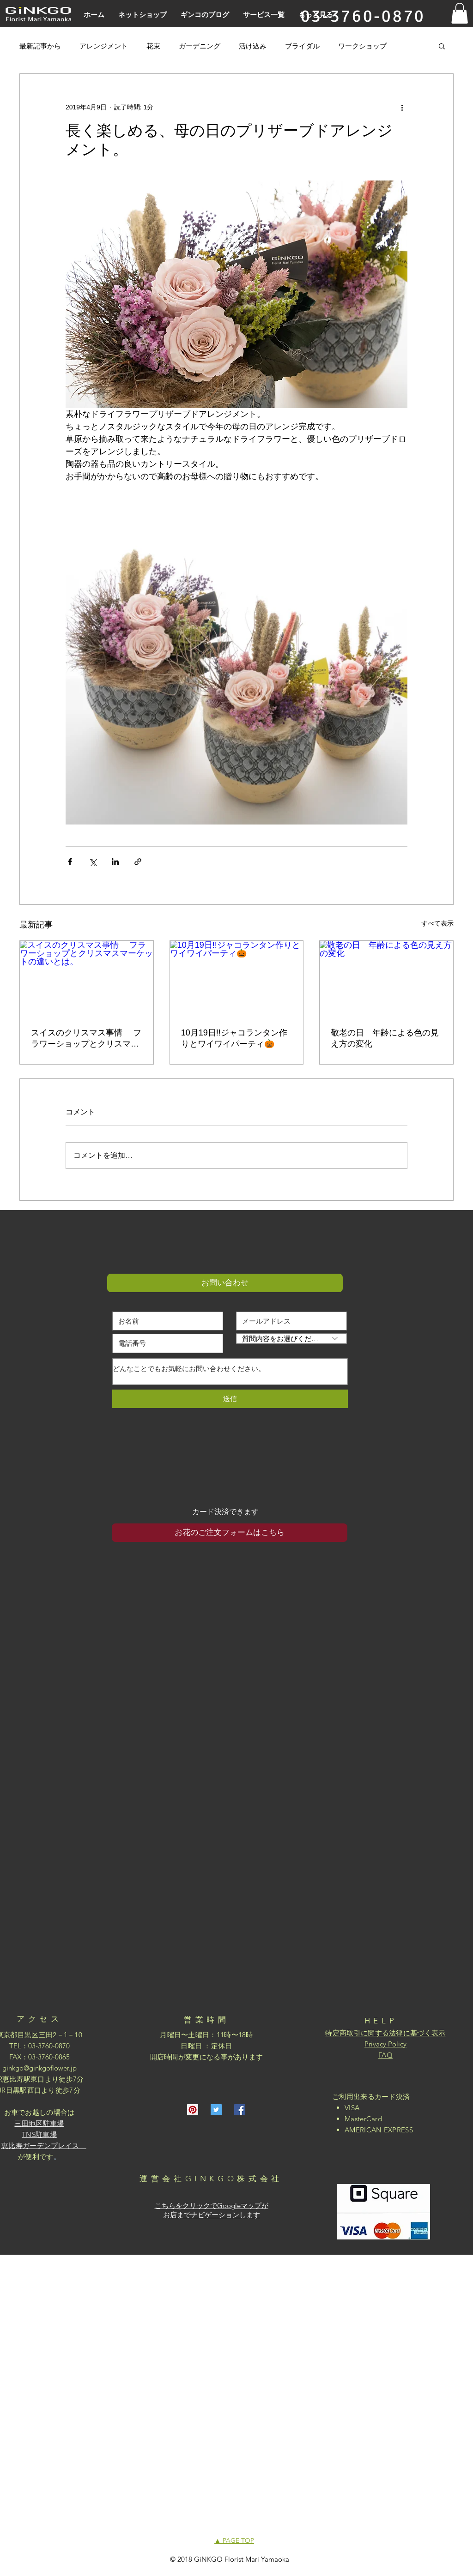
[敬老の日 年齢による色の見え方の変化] (386, 978)
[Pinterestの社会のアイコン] (192, 2109)
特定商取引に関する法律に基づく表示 (385, 2032)
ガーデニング (199, 46)
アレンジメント (103, 46)
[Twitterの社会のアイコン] (216, 2109)
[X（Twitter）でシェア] (92, 861)
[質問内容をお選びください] (291, 1338)
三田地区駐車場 (39, 2123)
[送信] (230, 1399)
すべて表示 (437, 923)
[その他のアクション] (401, 107)
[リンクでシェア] (137, 861)
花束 (153, 46)
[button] (459, 13)
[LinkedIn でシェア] (115, 861)
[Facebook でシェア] (70, 861)
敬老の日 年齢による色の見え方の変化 (385, 1038)
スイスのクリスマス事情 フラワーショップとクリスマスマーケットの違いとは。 (86, 1038)
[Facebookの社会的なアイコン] (239, 2109)
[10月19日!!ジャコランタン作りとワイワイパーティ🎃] (236, 978)
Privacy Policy (385, 2044)
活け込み (253, 46)
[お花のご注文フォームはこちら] (229, 1532)
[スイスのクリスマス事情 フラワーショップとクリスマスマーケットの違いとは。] (86, 978)
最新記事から (40, 46)
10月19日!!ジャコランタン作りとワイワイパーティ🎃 (234, 1038)
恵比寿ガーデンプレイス (43, 2145)
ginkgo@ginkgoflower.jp (39, 2068)
